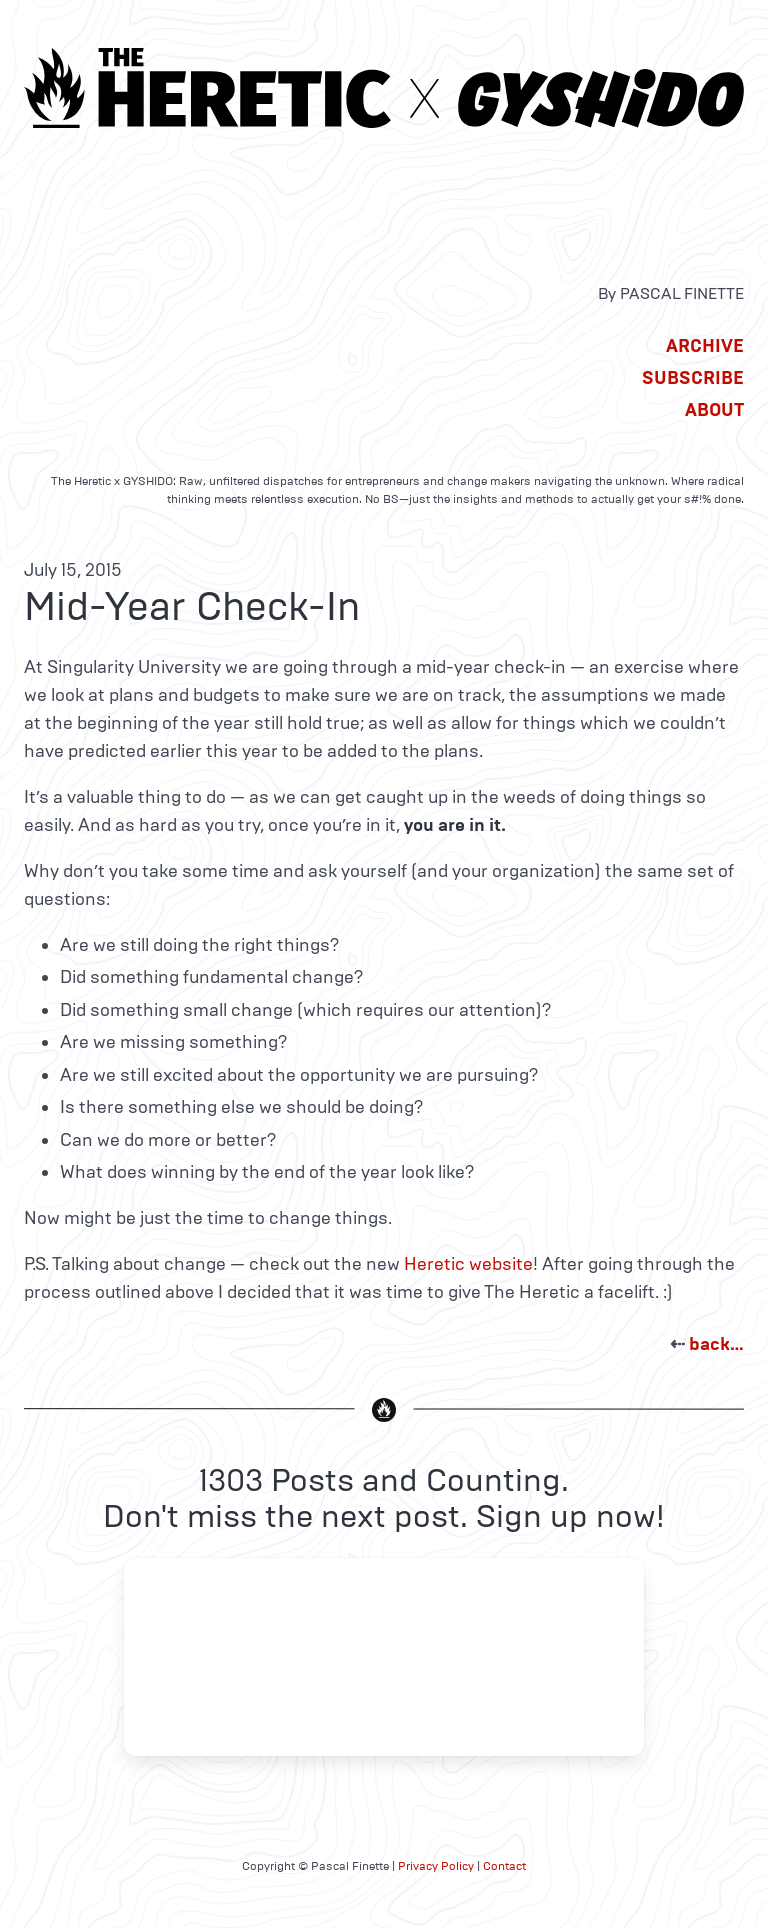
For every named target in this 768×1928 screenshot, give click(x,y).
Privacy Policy (436, 1866)
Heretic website (468, 1264)
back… (716, 1344)
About (714, 410)
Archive (705, 346)
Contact (504, 1866)
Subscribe (693, 378)
